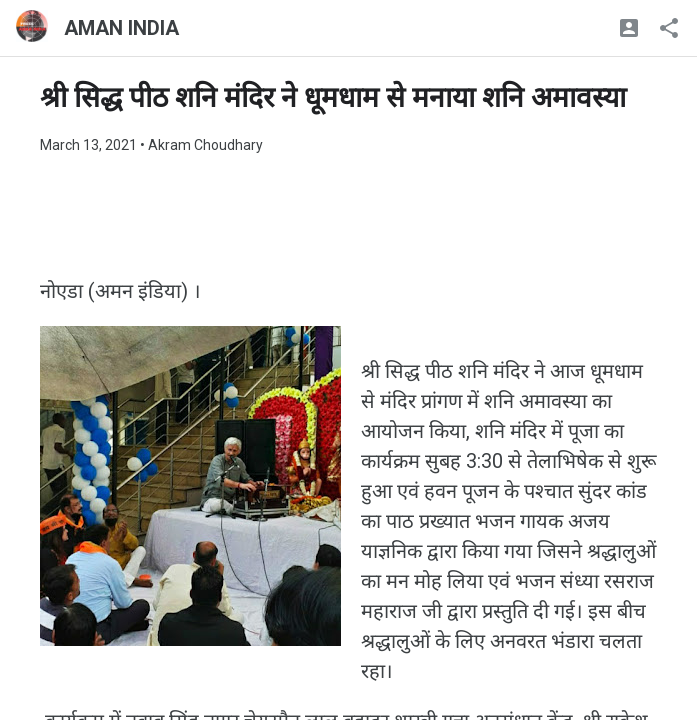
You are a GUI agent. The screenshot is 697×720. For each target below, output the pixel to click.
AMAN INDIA (121, 28)
